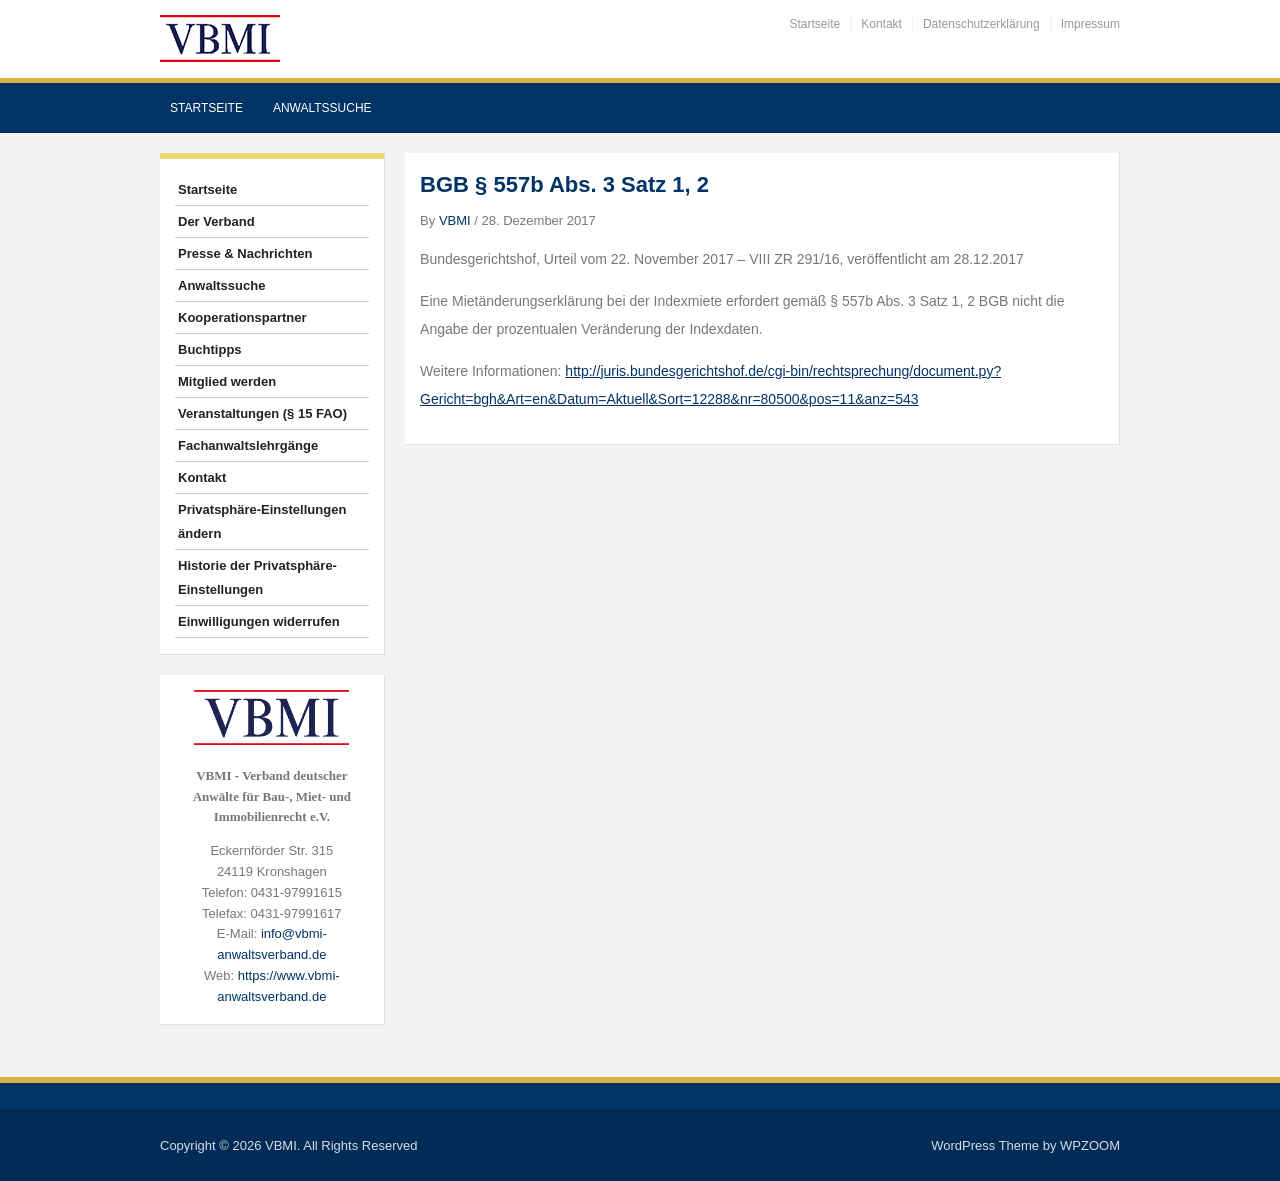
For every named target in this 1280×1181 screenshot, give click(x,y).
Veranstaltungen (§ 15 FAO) (262, 413)
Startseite (815, 24)
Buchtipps (210, 349)
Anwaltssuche (322, 108)
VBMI (455, 220)
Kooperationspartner (242, 317)
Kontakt (881, 24)
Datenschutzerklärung (981, 24)
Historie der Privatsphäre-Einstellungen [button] (257, 577)
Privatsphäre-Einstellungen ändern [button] (262, 521)
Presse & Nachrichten (245, 253)
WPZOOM (1090, 1145)
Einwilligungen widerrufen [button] (259, 621)
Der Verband (216, 221)
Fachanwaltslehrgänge (248, 445)
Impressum (1090, 24)
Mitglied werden (227, 381)
